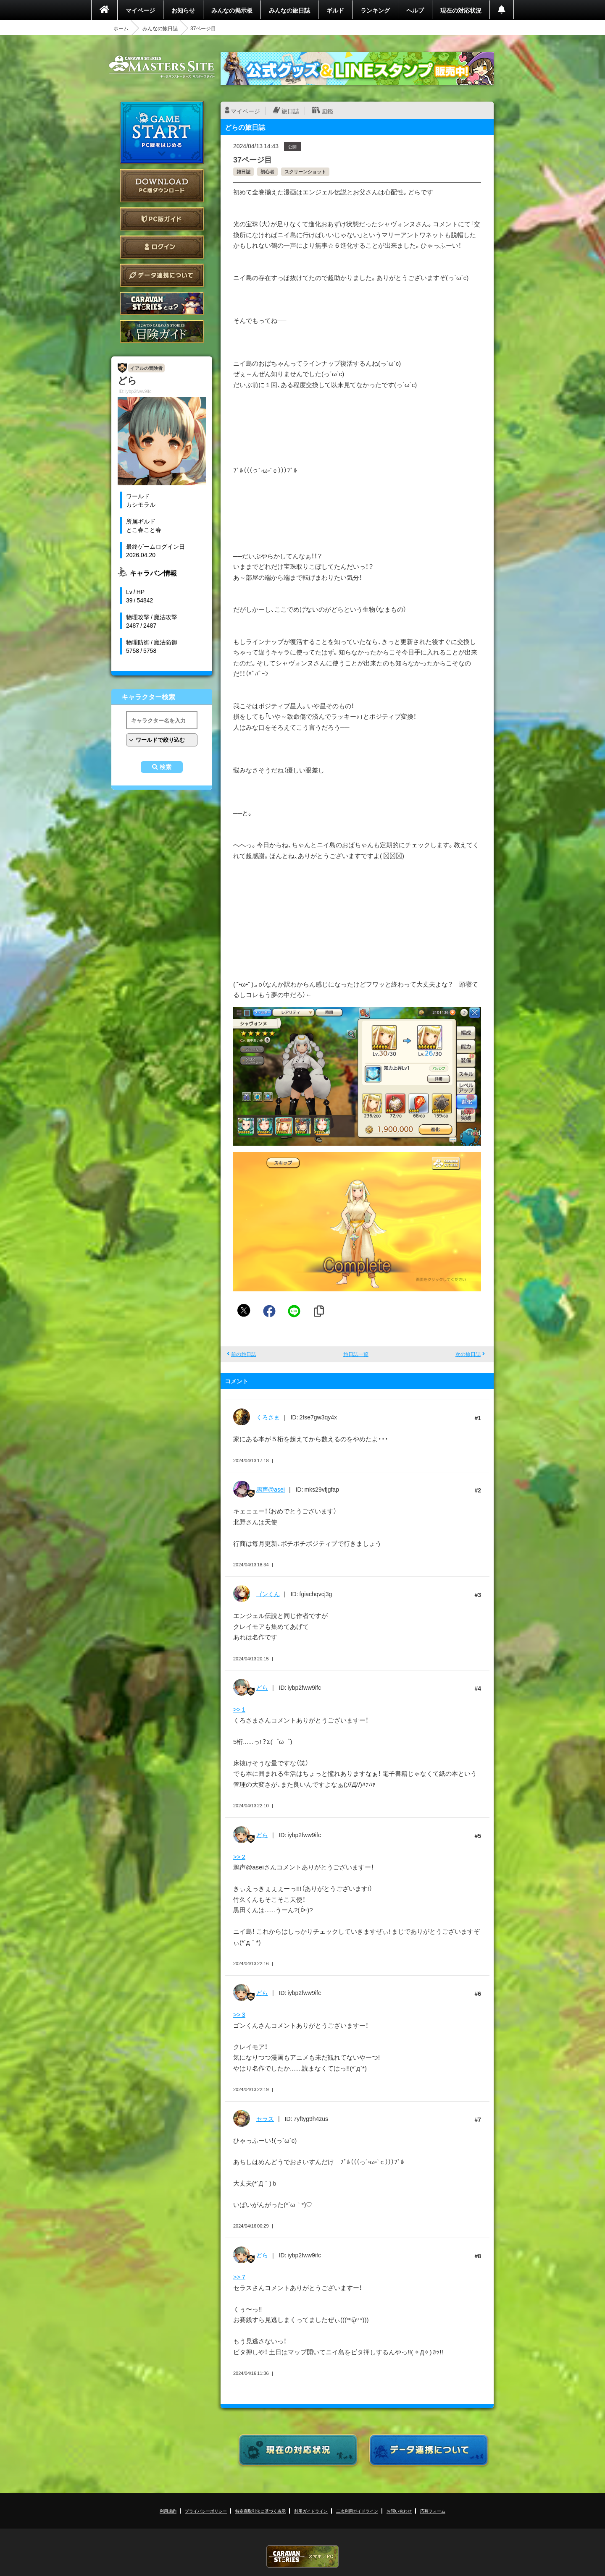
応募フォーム (432, 2511)
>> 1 (239, 1709)
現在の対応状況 (460, 10)
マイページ (140, 10)
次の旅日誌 (468, 1354)
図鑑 (327, 111)
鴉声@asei (270, 1489)
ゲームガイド (162, 331)
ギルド (335, 10)
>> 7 (239, 2276)
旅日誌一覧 (355, 1354)
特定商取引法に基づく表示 (260, 2511)
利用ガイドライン (311, 2511)
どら (262, 1687)
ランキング (375, 10)
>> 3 (239, 2014)
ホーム (121, 28)
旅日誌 (290, 111)
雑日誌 (243, 171)
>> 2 (239, 1856)
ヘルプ (415, 10)
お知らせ (183, 10)
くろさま (268, 1417)
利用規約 (168, 2511)
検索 (165, 767)
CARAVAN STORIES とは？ (162, 303)
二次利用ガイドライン (357, 2511)
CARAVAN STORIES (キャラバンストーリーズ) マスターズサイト (161, 66)
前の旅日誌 (243, 1354)
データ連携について (162, 275)
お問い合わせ (399, 2511)
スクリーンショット (305, 171)
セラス (265, 2118)
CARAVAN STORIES (302, 2556)
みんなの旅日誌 (289, 10)
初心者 (267, 171)
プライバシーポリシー (206, 2511)
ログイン (162, 247)
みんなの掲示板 (232, 10)
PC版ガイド (162, 218)
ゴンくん (268, 1593)
